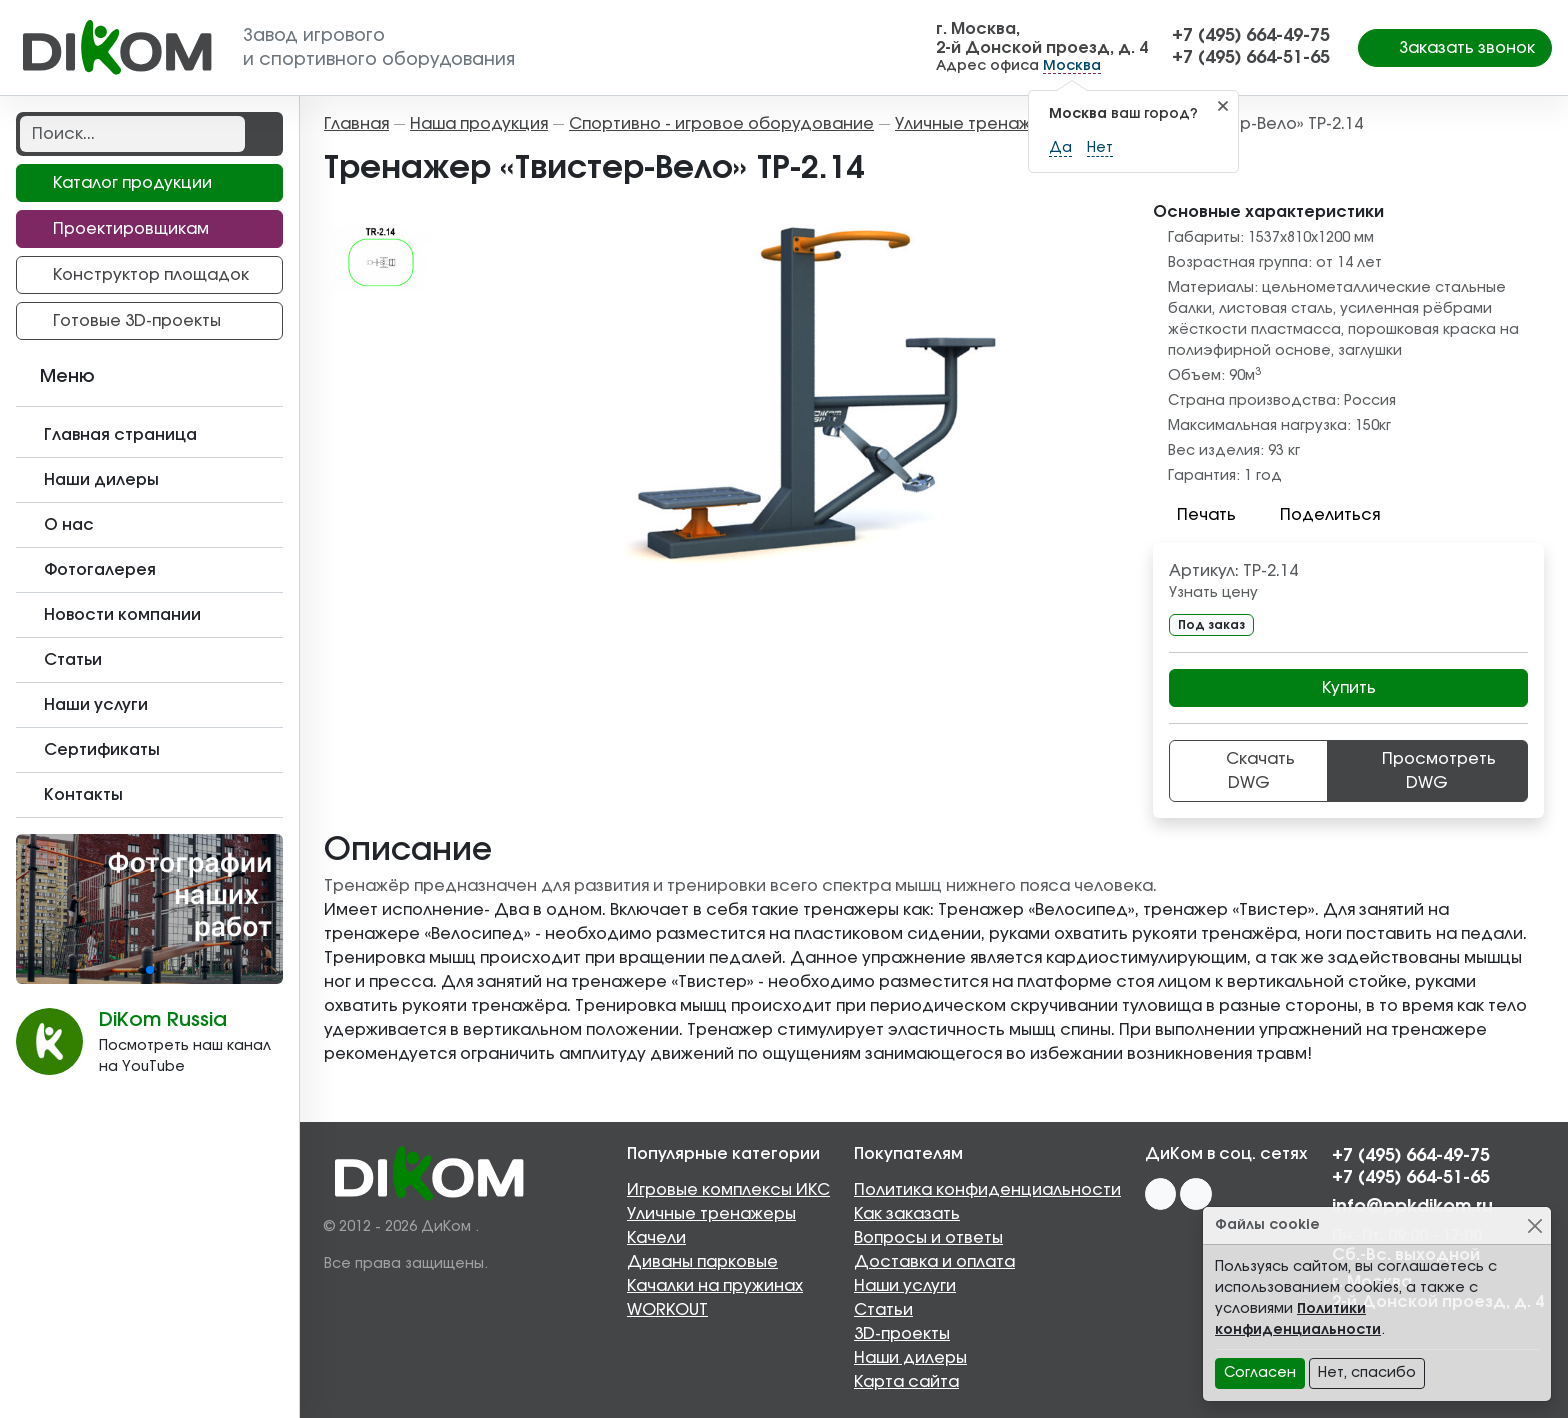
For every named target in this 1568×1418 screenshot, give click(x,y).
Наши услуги (905, 1286)
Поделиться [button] (1318, 515)
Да (1060, 148)
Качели (656, 1238)
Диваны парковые (702, 1262)
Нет (1100, 148)
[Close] (1534, 1225)
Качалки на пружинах (715, 1286)
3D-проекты (902, 1334)
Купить (1349, 688)
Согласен (1260, 1373)
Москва (1072, 66)
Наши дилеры (910, 1358)
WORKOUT (667, 1310)
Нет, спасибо (1367, 1373)
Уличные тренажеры (711, 1214)
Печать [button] (1194, 515)
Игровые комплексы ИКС (728, 1190)
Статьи (883, 1310)
